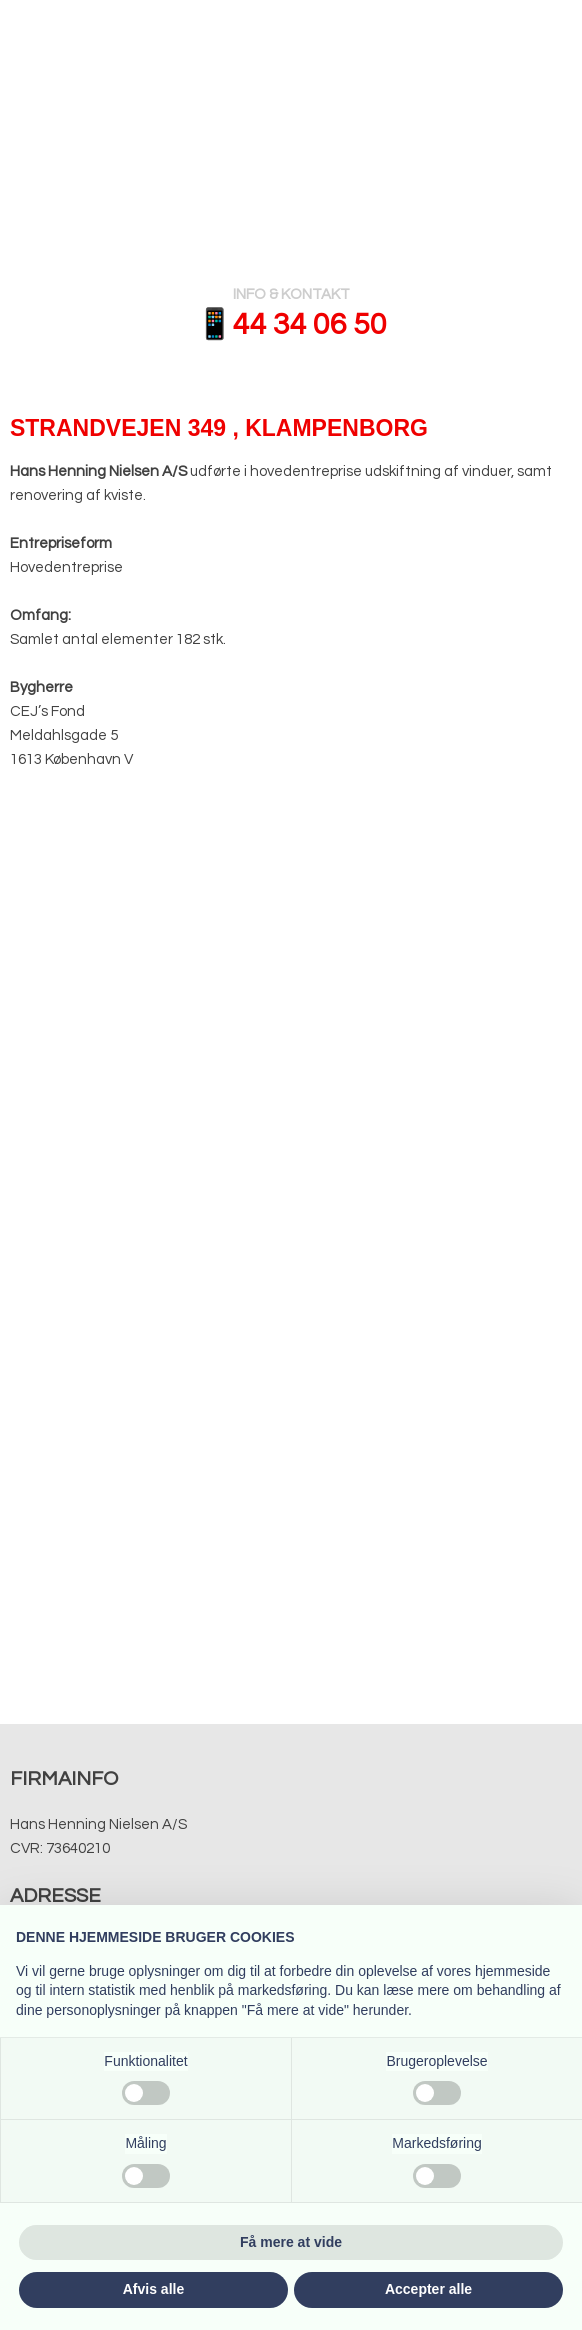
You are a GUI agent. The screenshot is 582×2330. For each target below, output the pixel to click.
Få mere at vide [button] (291, 2242)
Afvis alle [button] (153, 2289)
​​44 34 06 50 (310, 324)
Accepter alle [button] (428, 2289)
